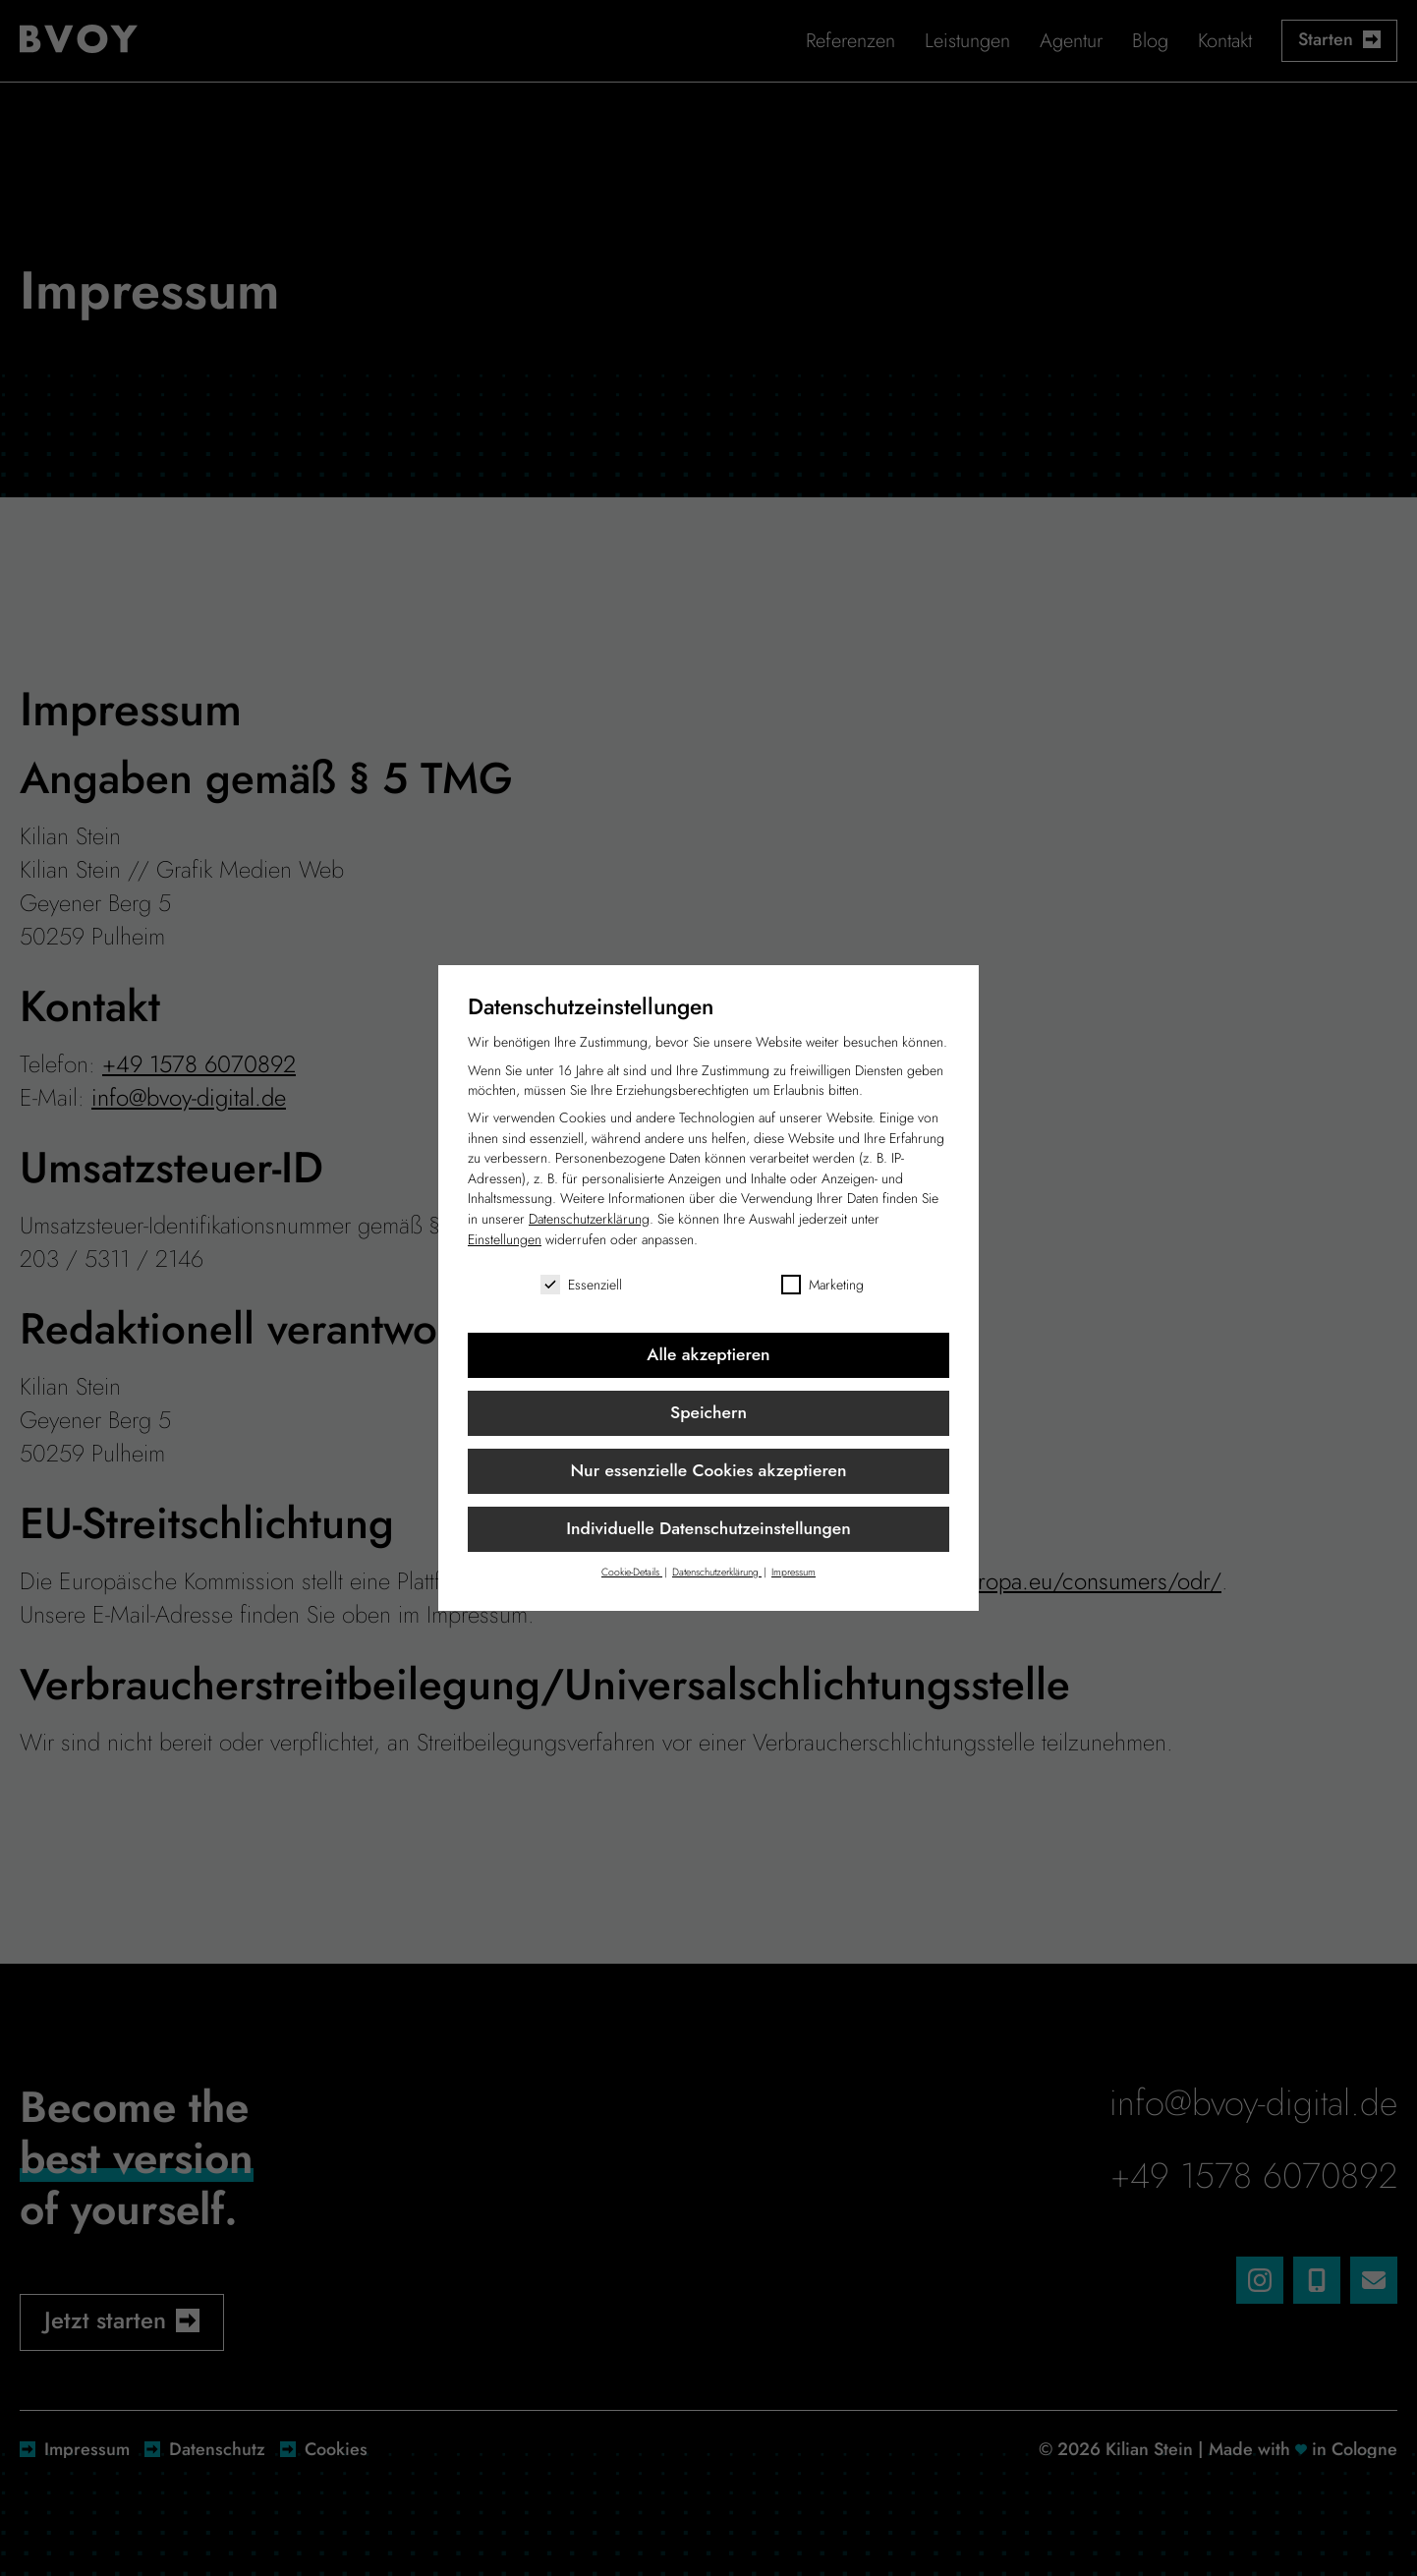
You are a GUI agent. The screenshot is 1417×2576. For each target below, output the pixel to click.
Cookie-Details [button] (631, 1572)
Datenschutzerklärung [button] (717, 1572)
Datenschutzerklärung (589, 1219)
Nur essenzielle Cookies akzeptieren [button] (708, 1470)
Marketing (822, 1284)
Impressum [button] (793, 1572)
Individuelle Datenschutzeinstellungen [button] (708, 1528)
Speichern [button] (708, 1412)
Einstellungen (504, 1239)
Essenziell (581, 1284)
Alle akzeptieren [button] (708, 1354)
